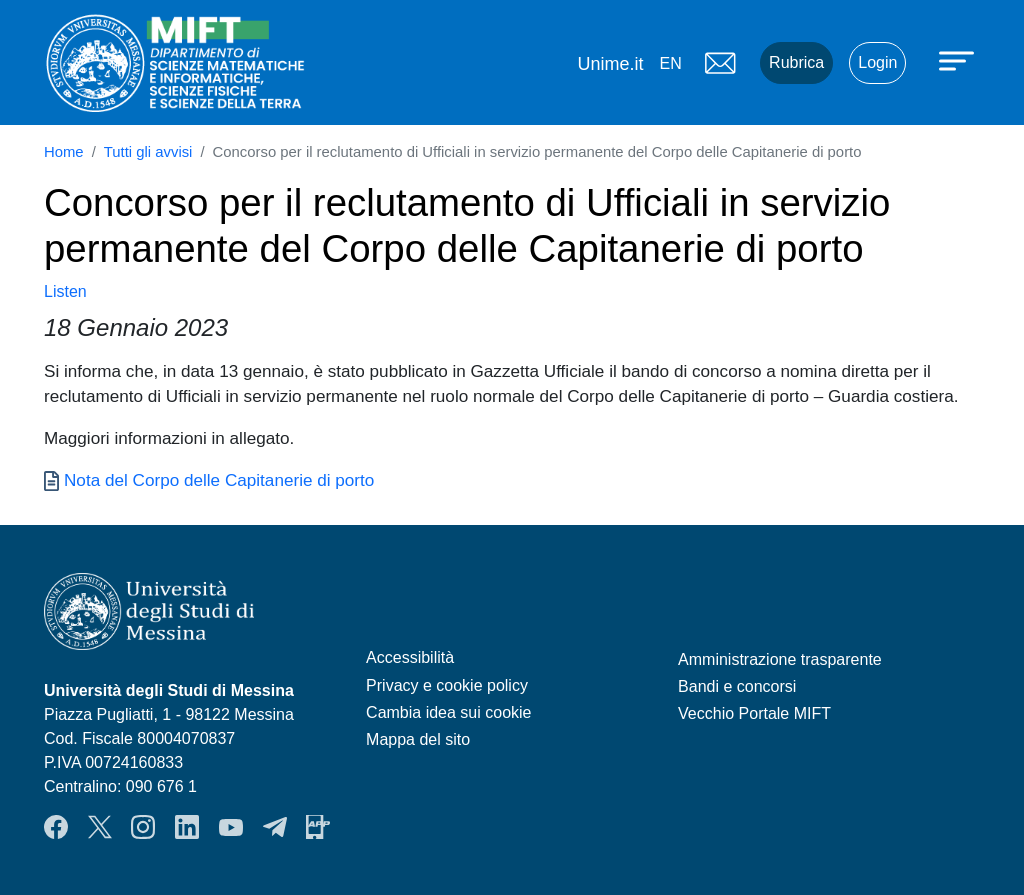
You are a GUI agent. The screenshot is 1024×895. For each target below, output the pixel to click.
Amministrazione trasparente (780, 659)
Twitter (100, 827)
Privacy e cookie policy (447, 685)
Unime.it (610, 64)
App (318, 827)
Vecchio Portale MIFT (754, 713)
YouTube (231, 827)
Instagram (143, 827)
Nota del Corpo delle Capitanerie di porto (219, 480)
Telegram (275, 827)
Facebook (56, 827)
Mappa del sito (418, 739)
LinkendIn (187, 827)
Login (877, 62)
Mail (720, 63)
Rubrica (796, 62)
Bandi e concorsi (737, 686)
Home (64, 152)
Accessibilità (410, 657)
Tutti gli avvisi (148, 152)
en (670, 63)
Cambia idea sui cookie (448, 712)
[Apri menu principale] (959, 60)
